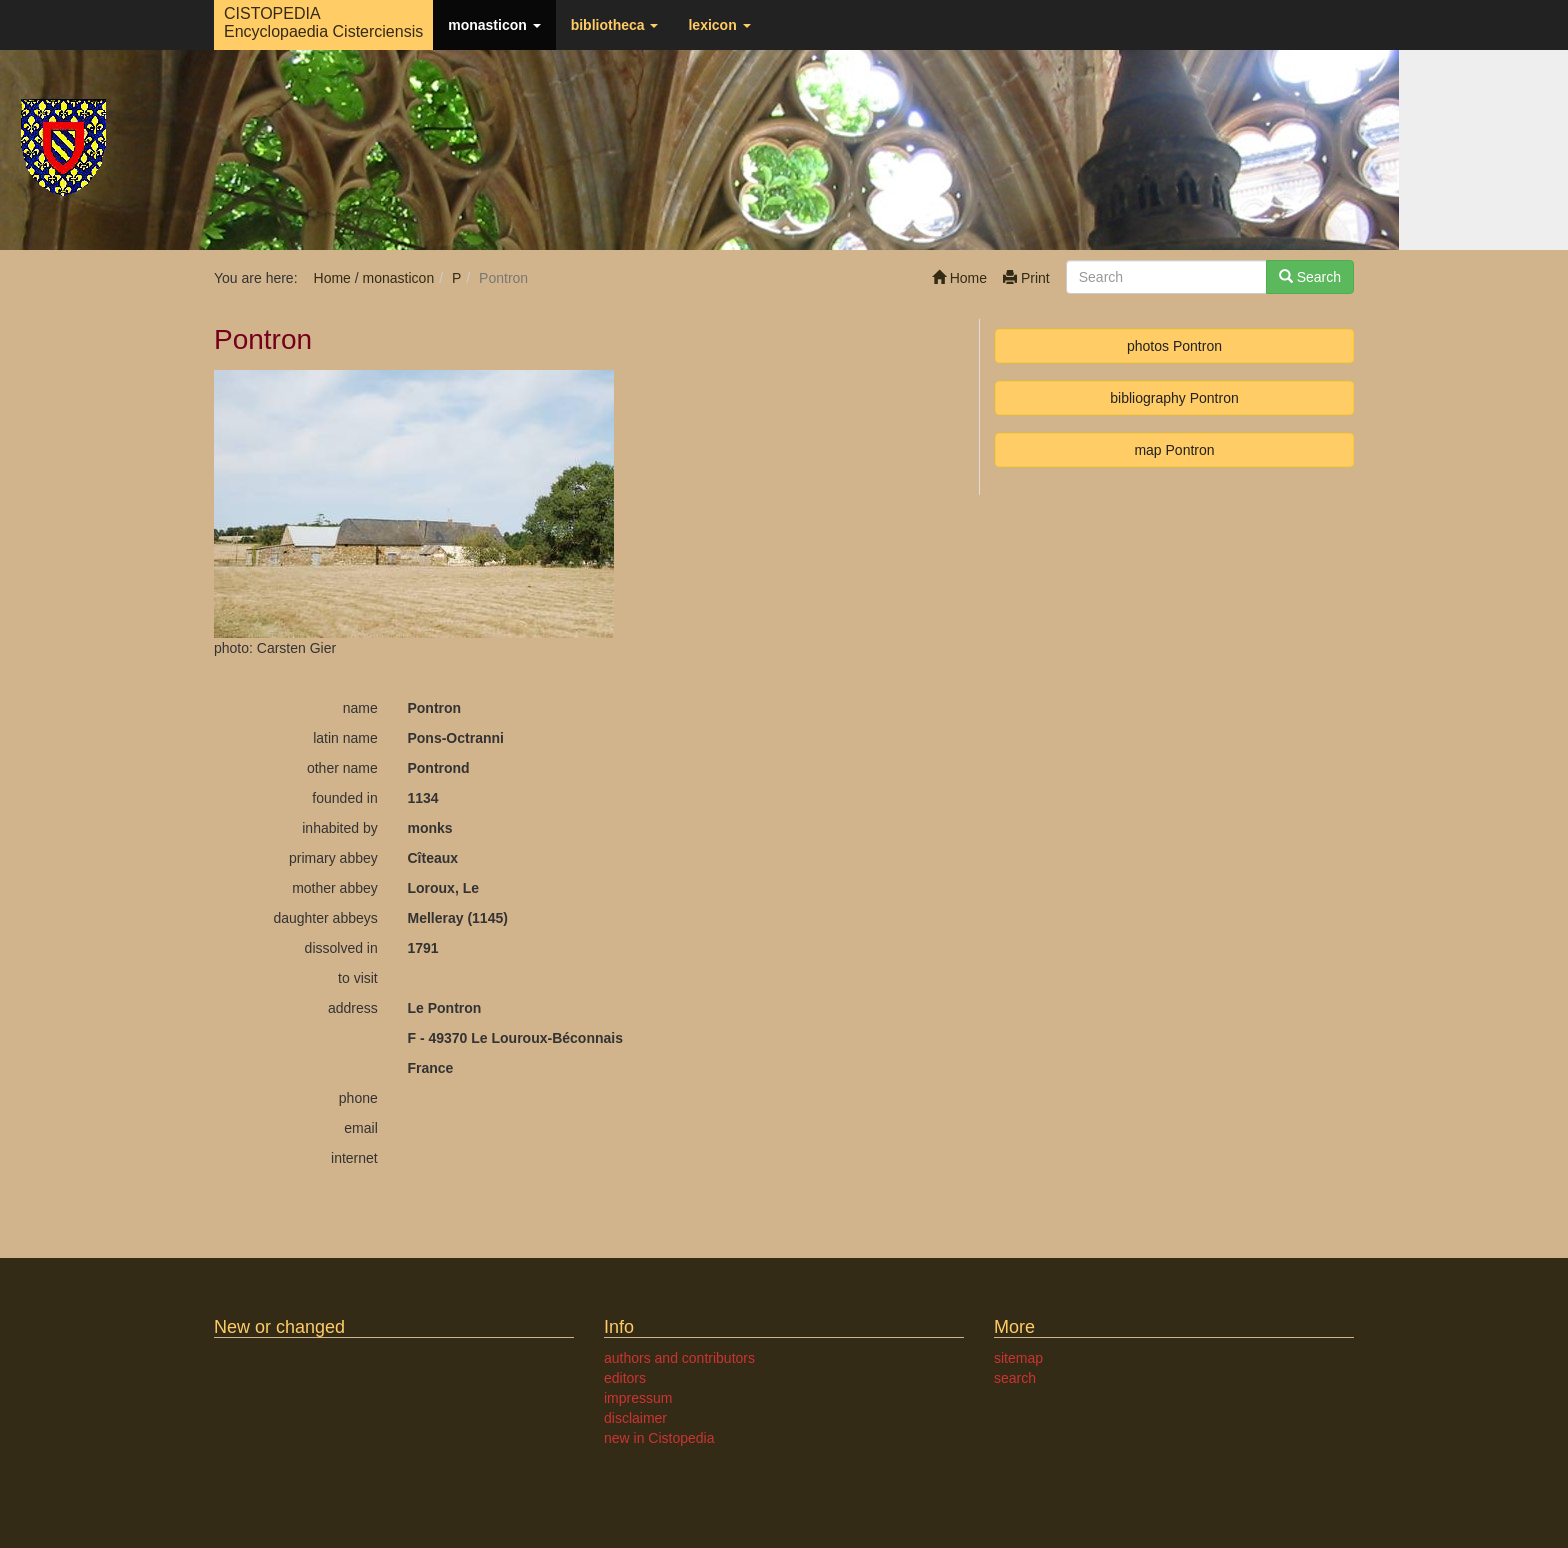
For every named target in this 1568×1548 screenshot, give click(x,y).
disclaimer (635, 1418)
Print (1026, 278)
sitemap (1018, 1358)
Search (1310, 277)
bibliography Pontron (1174, 398)
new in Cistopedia (659, 1438)
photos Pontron (1174, 346)
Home (959, 278)
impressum (638, 1398)
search (1015, 1378)
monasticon (494, 25)
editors (625, 1378)
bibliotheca (615, 25)
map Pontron (1174, 450)
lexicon (719, 25)
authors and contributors (679, 1358)
